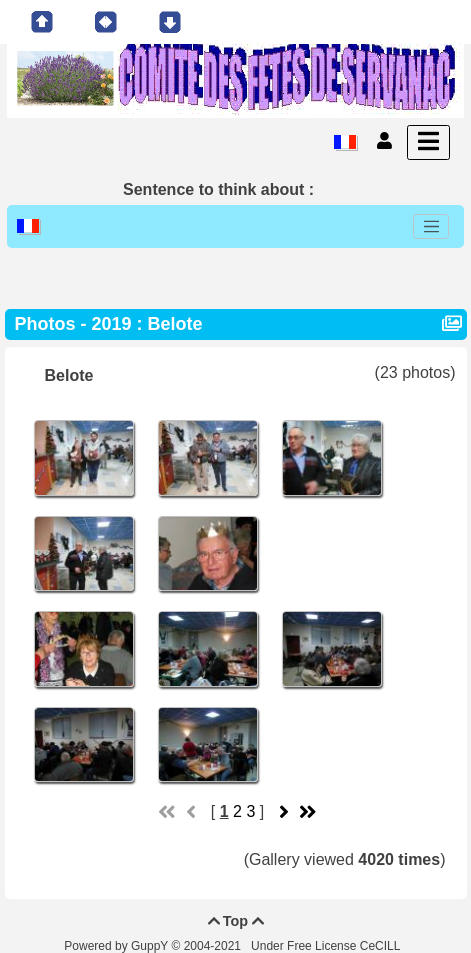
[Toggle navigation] (431, 227)
